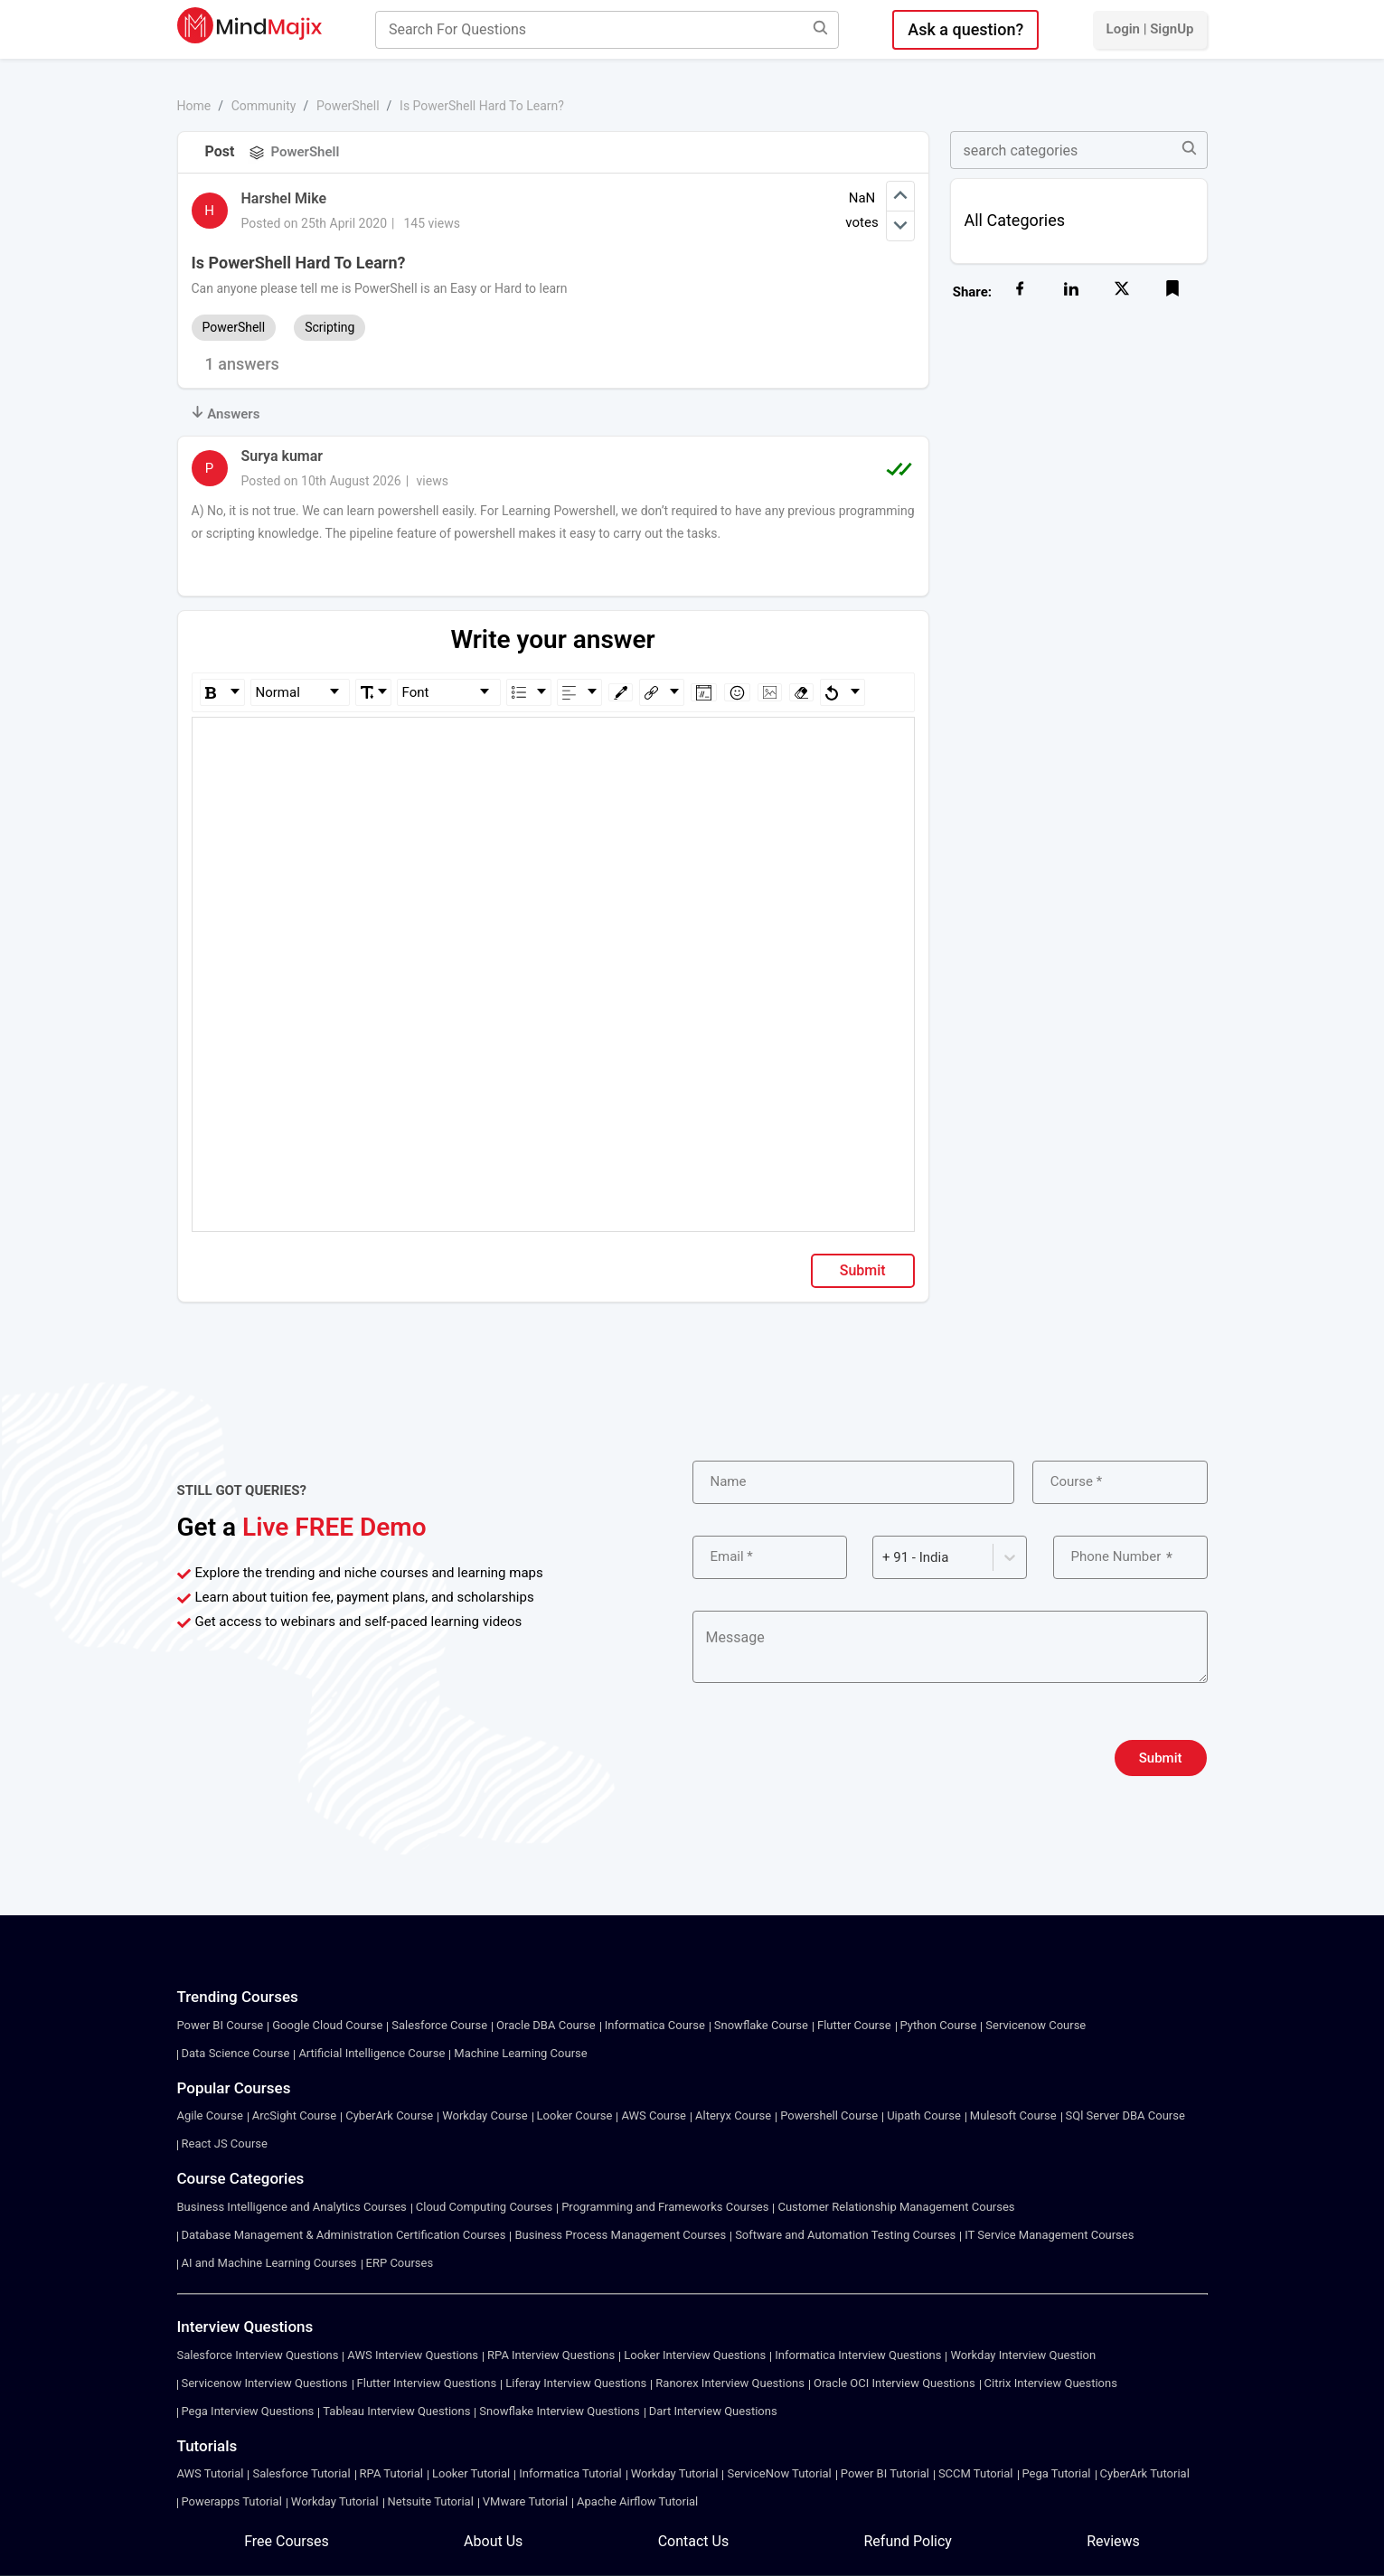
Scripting (329, 327)
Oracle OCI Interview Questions (894, 2383)
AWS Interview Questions (412, 2355)
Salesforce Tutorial (301, 2473)
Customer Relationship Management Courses (895, 2207)
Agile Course (210, 2115)
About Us (493, 2541)
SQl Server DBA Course (1125, 2115)
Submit (863, 1270)
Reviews (1113, 2541)
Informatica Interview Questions (858, 2355)
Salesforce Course (439, 2025)
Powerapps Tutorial (232, 2501)
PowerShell (348, 106)
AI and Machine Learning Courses (269, 2263)
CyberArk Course (389, 2115)
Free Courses (286, 2541)
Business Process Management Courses (620, 2235)
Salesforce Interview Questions (258, 2355)
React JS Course (225, 2143)
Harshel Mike (284, 198)
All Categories (1015, 220)
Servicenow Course (1035, 2025)
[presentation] (829, 1758)
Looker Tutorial (471, 2473)
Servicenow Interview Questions (265, 2383)
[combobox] (884, 1558)
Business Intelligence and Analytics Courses (292, 2207)
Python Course (938, 2025)
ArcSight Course (294, 2115)
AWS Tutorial (210, 2473)
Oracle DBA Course (546, 2025)
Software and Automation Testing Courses (845, 2235)
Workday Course (484, 2115)
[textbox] (553, 743)
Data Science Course (236, 2053)
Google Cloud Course (327, 2025)
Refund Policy (907, 2541)
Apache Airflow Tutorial (637, 2501)
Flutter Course (854, 2025)
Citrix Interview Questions (1050, 2383)
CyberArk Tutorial (1145, 2473)
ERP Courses (400, 2263)
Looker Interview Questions (695, 2355)
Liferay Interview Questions (575, 2383)
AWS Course (653, 2115)
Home (194, 106)
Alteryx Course (733, 2115)
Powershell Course (829, 2115)
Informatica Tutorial (570, 2473)
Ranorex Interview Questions (730, 2383)
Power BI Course (220, 2025)
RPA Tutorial (391, 2473)
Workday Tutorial (675, 2473)
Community (264, 106)
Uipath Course (924, 2115)
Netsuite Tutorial (431, 2501)
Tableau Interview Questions (396, 2411)
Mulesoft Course (1013, 2115)
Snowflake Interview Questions (559, 2411)
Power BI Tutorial (885, 2473)
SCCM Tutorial (975, 2473)
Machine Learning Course (520, 2053)
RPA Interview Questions (551, 2355)
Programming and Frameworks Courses (664, 2207)
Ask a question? (965, 29)
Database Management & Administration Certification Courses (344, 2235)
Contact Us (694, 2541)
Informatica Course (655, 2025)
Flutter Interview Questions (427, 2383)
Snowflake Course (761, 2025)
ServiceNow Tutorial (779, 2473)
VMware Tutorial (525, 2501)
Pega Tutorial (1056, 2473)
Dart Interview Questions (713, 2411)
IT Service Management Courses (1049, 2235)
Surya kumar (282, 456)
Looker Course (575, 2115)
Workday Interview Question (1023, 2355)
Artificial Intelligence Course (371, 2053)
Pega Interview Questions (248, 2411)
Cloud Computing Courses (484, 2207)
